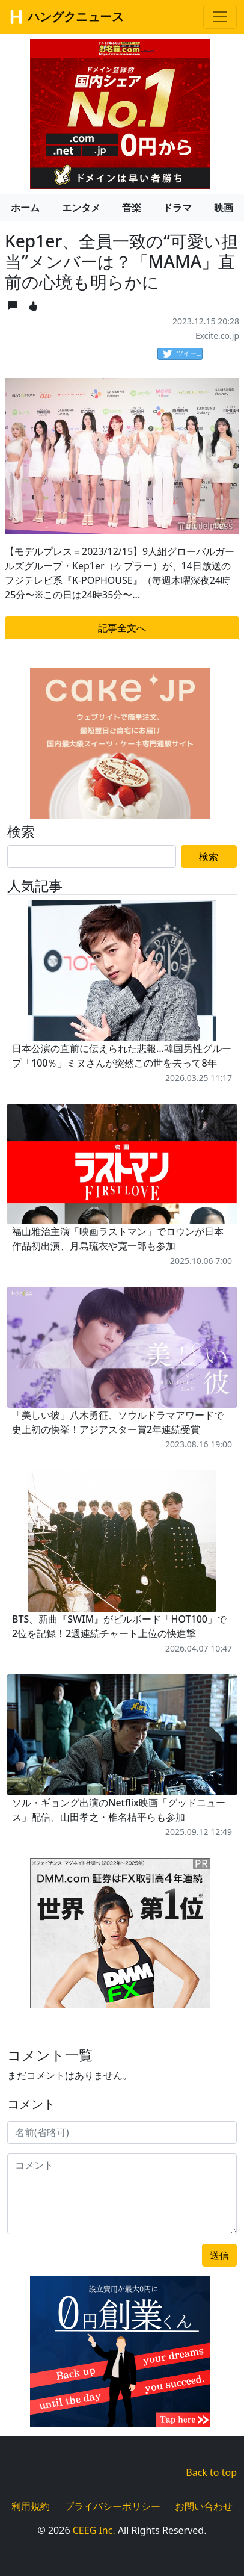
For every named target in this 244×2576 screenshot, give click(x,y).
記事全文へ (122, 627)
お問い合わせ (204, 2506)
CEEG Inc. (94, 2530)
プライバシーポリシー (112, 2506)
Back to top (211, 2472)
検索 (208, 856)
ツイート (183, 354)
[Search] (91, 856)
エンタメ (81, 207)
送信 (219, 2255)
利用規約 (30, 2506)
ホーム (25, 207)
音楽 (131, 207)
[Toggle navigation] (220, 17)
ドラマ (177, 207)
